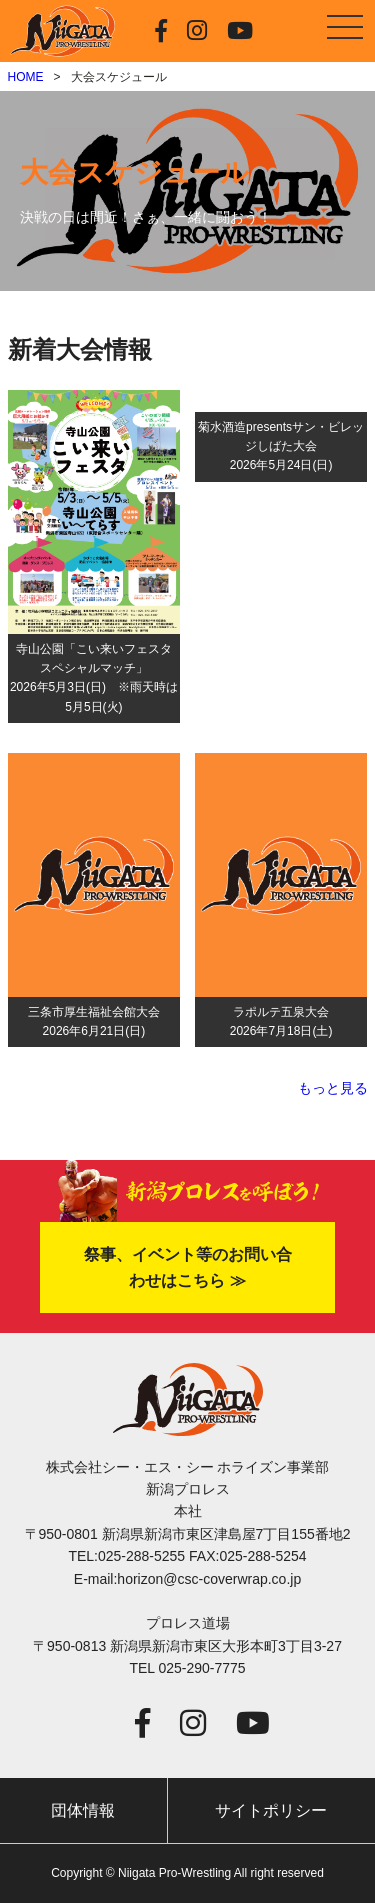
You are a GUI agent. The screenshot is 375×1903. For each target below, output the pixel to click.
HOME (26, 77)
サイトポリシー (271, 1810)
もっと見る (333, 1088)
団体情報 (83, 1810)
